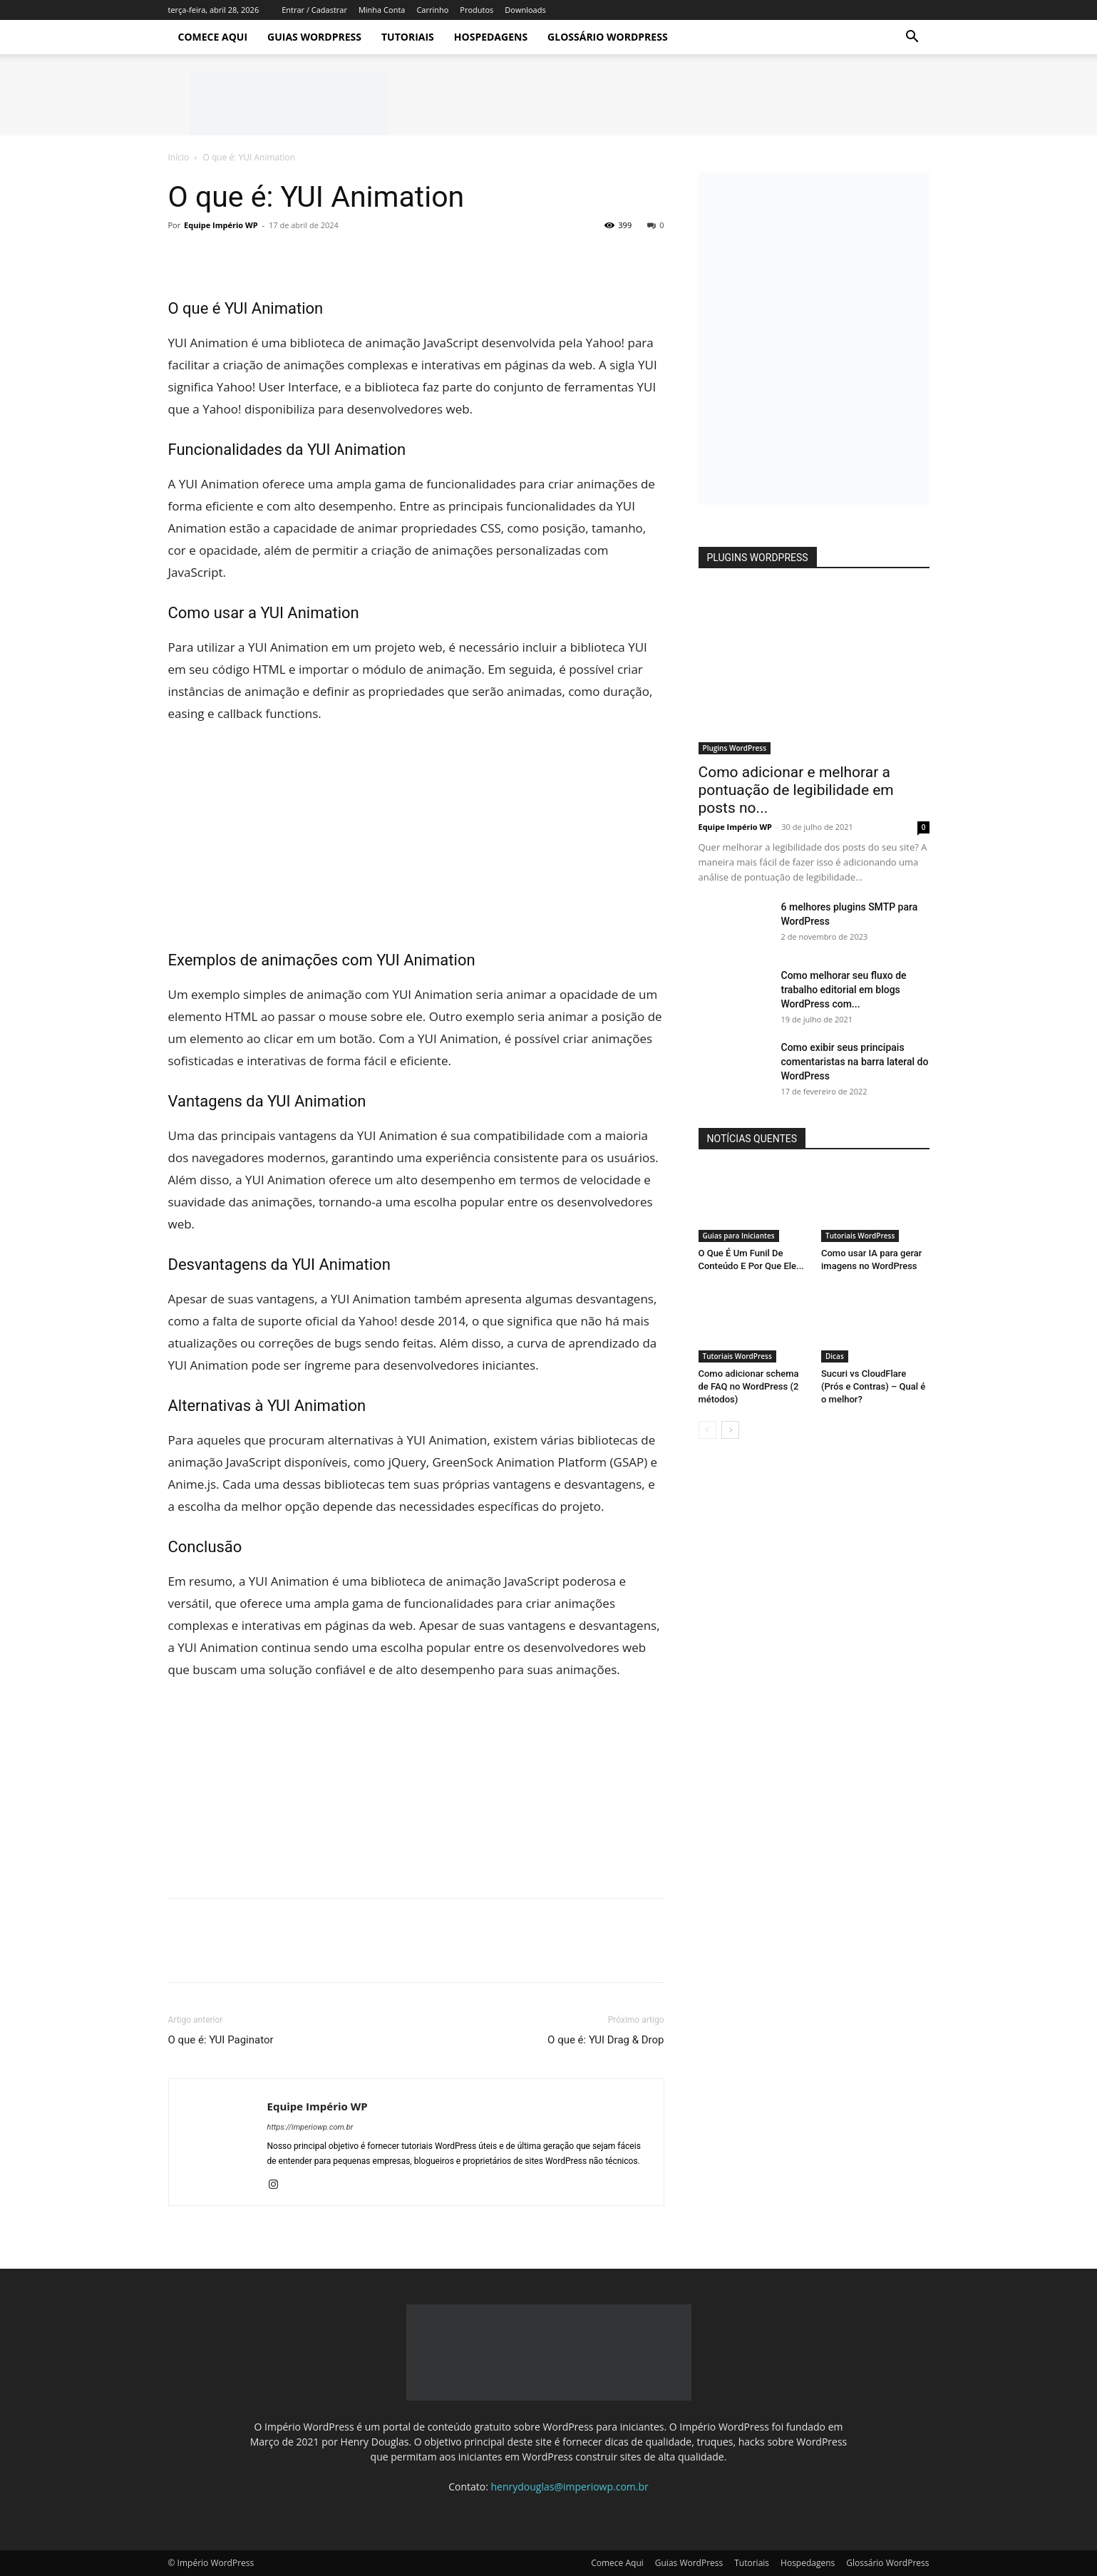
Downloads (525, 9)
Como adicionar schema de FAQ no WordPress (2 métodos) (749, 1386)
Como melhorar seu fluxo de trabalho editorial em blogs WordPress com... (844, 990)
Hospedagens (490, 36)
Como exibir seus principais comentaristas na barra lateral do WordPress (855, 1062)
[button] (912, 38)
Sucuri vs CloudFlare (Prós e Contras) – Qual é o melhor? (873, 1386)
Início (179, 157)
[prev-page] (707, 1430)
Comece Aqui (213, 36)
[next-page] (730, 1430)
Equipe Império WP (221, 225)
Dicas (834, 1356)
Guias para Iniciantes (739, 1236)
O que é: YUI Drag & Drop (605, 2039)
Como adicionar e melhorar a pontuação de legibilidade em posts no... (796, 790)
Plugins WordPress (735, 748)
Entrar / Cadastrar (314, 9)
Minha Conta (382, 9)
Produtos (476, 9)
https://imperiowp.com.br (310, 2127)
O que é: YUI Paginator (221, 2039)
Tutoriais (407, 36)
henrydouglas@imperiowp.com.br (570, 2486)
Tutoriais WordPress (860, 1236)
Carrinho (432, 9)
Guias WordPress (314, 36)
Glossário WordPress (607, 36)
